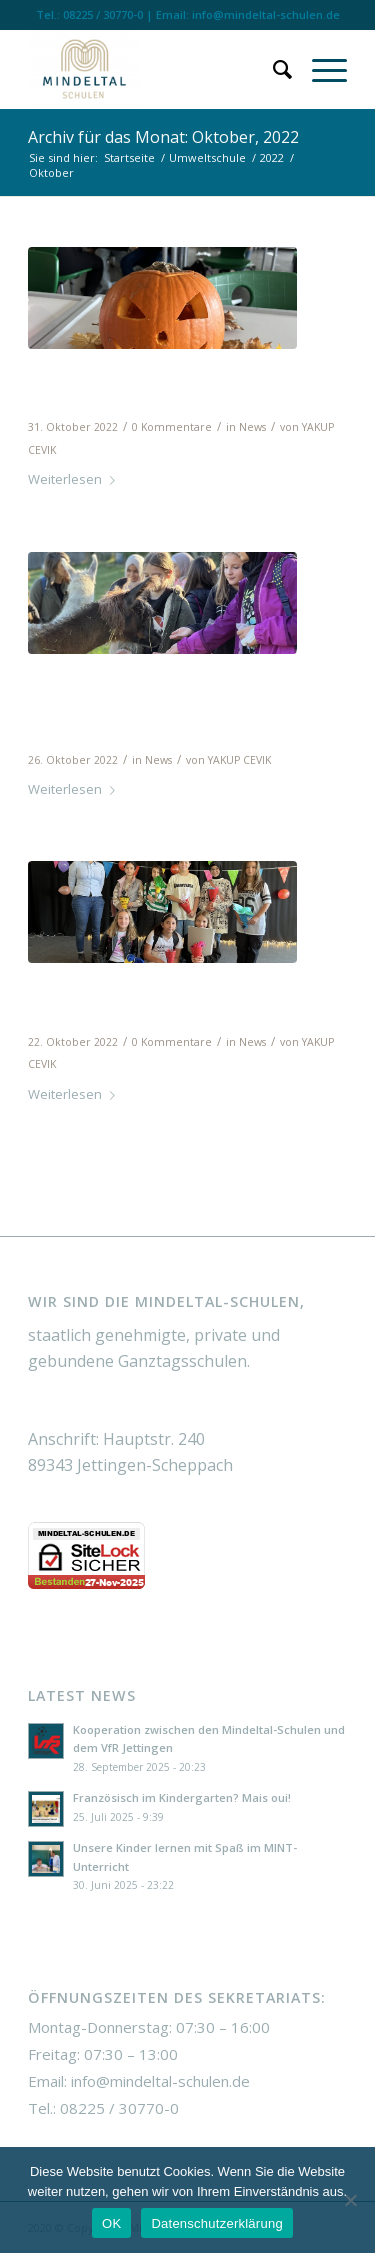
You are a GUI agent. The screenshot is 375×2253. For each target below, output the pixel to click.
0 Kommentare (172, 427)
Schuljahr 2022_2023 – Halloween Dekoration (142, 385)
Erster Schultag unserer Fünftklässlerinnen (148, 999)
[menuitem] (272, 69)
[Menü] (319, 69)
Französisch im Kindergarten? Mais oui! (182, 1797)
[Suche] (272, 69)
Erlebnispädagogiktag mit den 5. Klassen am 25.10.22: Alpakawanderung (182, 704)
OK (111, 2223)
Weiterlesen (75, 479)
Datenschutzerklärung (216, 2223)
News (252, 427)
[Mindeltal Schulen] (155, 69)
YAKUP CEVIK (239, 760)
